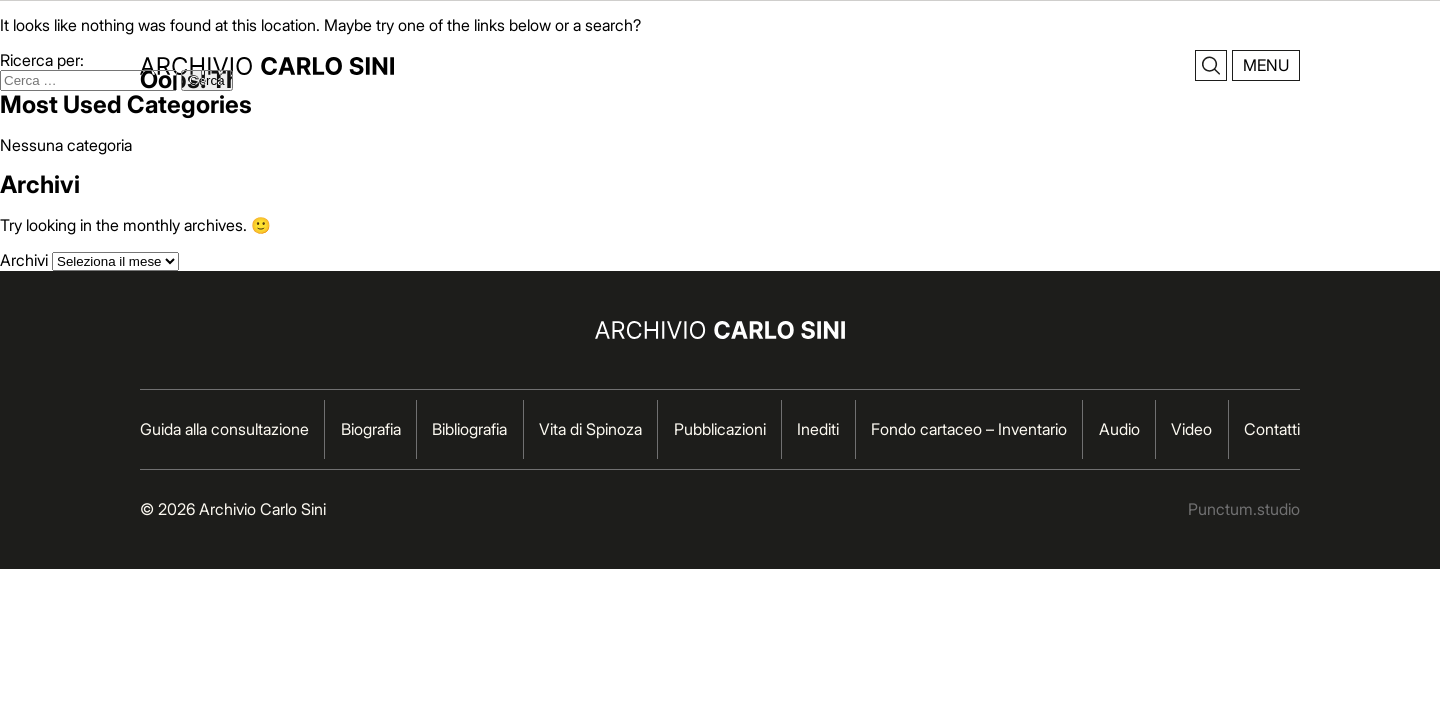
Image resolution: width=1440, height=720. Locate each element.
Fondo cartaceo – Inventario (969, 429)
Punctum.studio (1244, 509)
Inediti (818, 429)
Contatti (1272, 429)
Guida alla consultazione (224, 429)
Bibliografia (469, 429)
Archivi (24, 260)
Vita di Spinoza (590, 429)
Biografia (371, 429)
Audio (1119, 429)
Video (1191, 429)
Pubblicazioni (720, 429)
